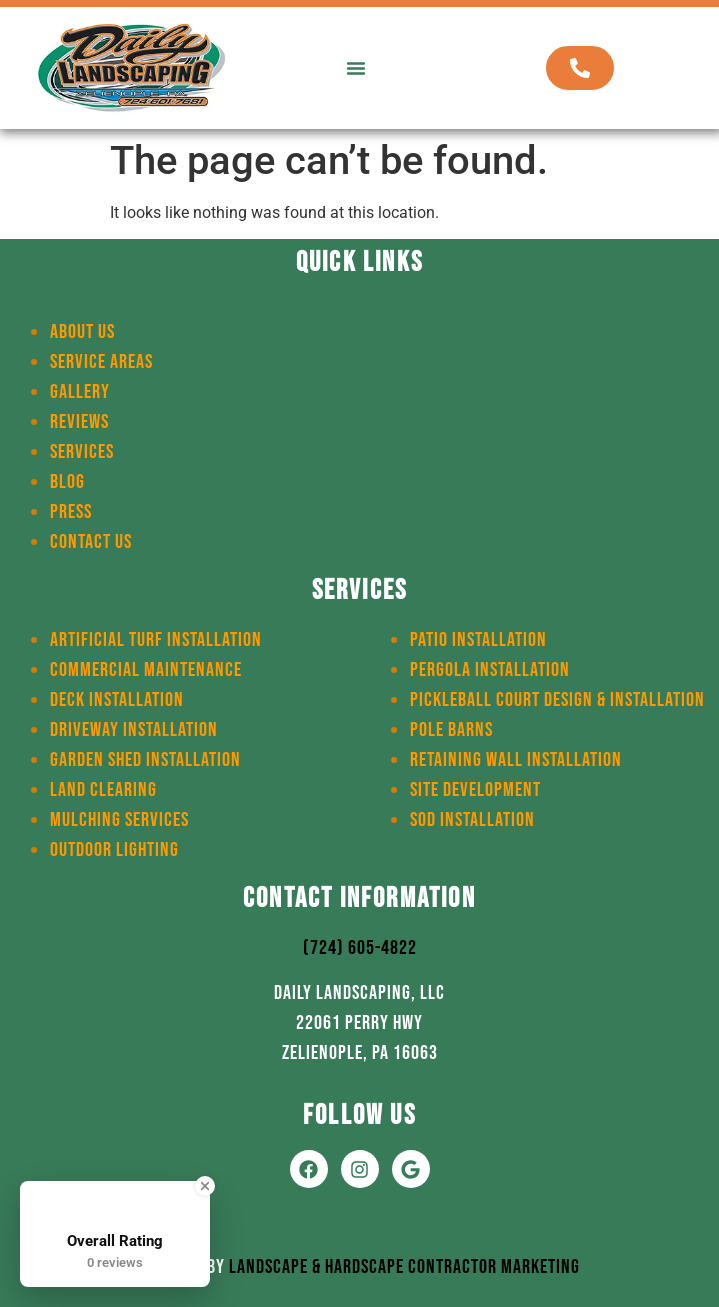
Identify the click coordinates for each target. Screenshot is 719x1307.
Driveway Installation (134, 730)
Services (82, 452)
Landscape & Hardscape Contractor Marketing (404, 1267)
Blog (67, 482)
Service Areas (101, 362)
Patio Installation (478, 640)
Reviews (79, 422)
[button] (356, 68)
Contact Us (91, 542)
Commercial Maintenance (146, 670)
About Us (82, 332)
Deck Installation (117, 700)
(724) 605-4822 (360, 948)
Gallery (80, 392)
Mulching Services (119, 820)
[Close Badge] (205, 1186)
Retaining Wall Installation (516, 760)
